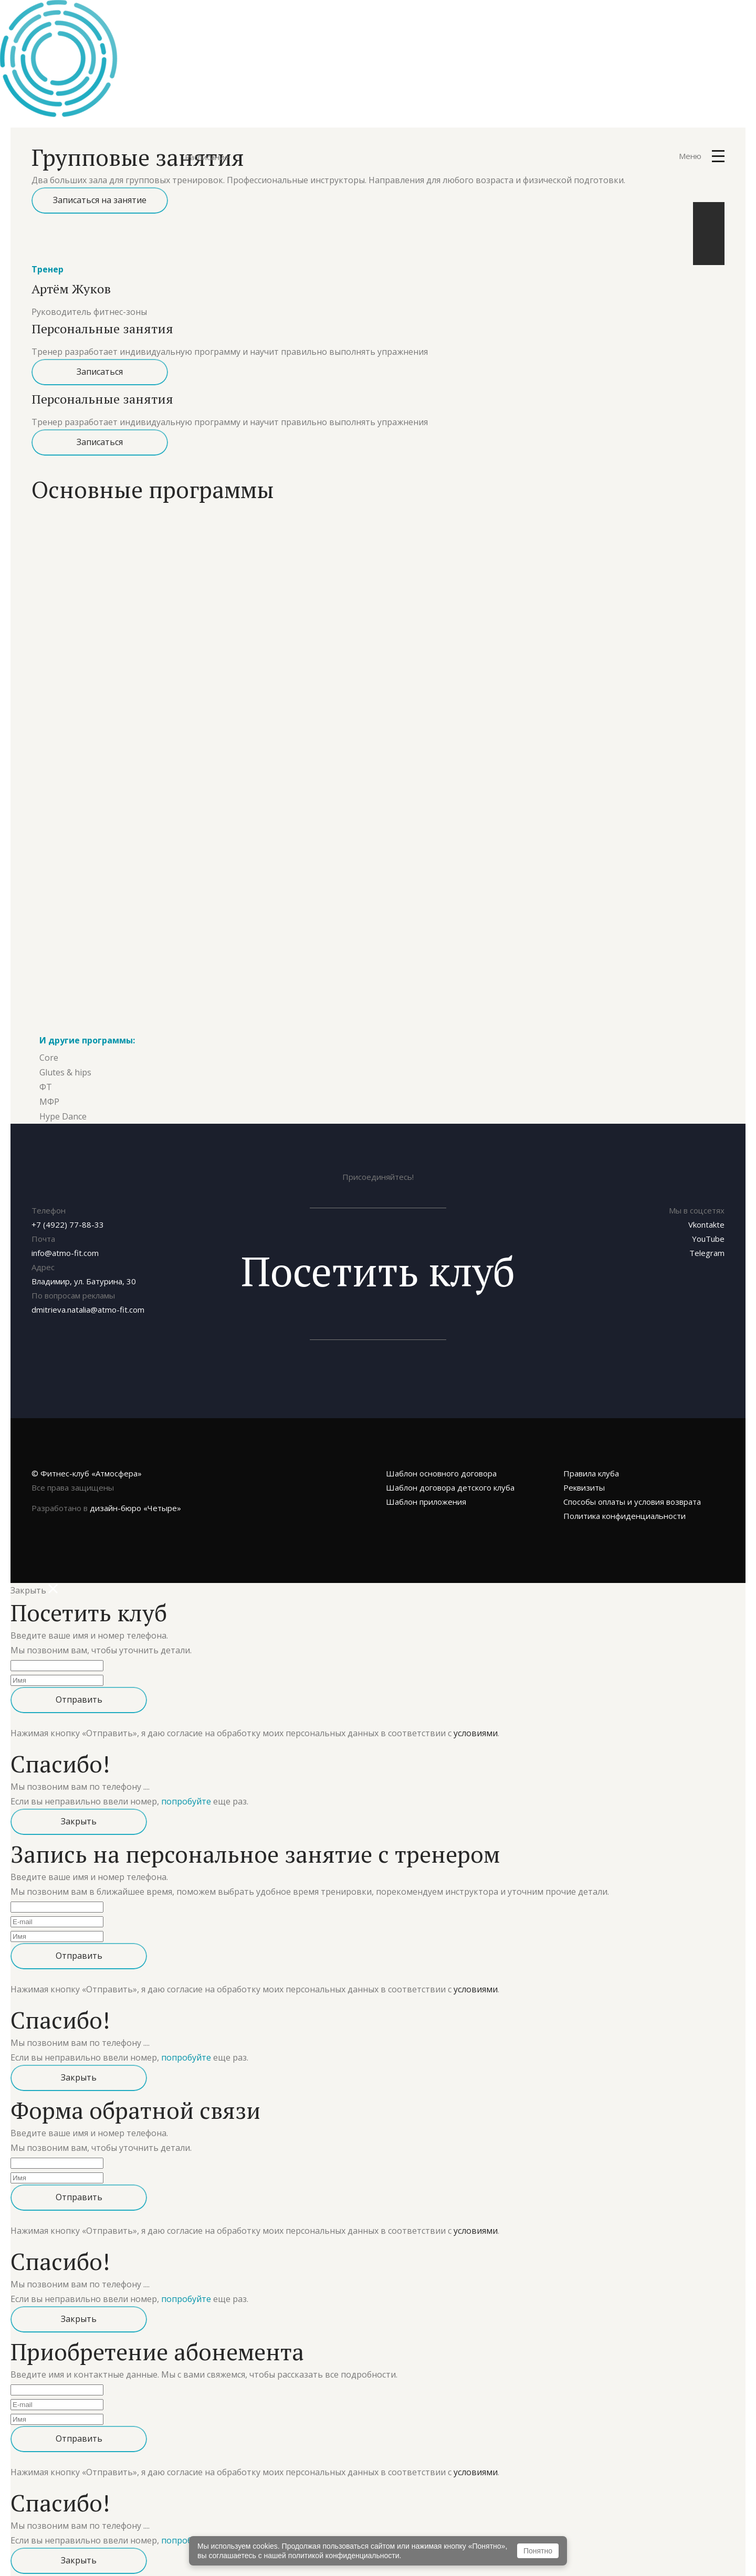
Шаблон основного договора (441, 1460)
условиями (476, 1720)
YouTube (708, 1226)
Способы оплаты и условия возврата (632, 1489)
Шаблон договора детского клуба (450, 1475)
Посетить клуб (378, 1258)
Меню (701, 156)
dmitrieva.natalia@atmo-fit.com (88, 1297)
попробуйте (186, 1788)
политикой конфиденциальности (344, 2555)
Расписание (207, 157)
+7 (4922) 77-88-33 (68, 1212)
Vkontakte (706, 1212)
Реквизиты (584, 1475)
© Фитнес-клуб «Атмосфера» (87, 1460)
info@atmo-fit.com (65, 1240)
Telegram (706, 1240)
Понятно (537, 2551)
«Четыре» (135, 1495)
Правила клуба (591, 1460)
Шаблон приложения (426, 1489)
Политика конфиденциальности (624, 1503)
